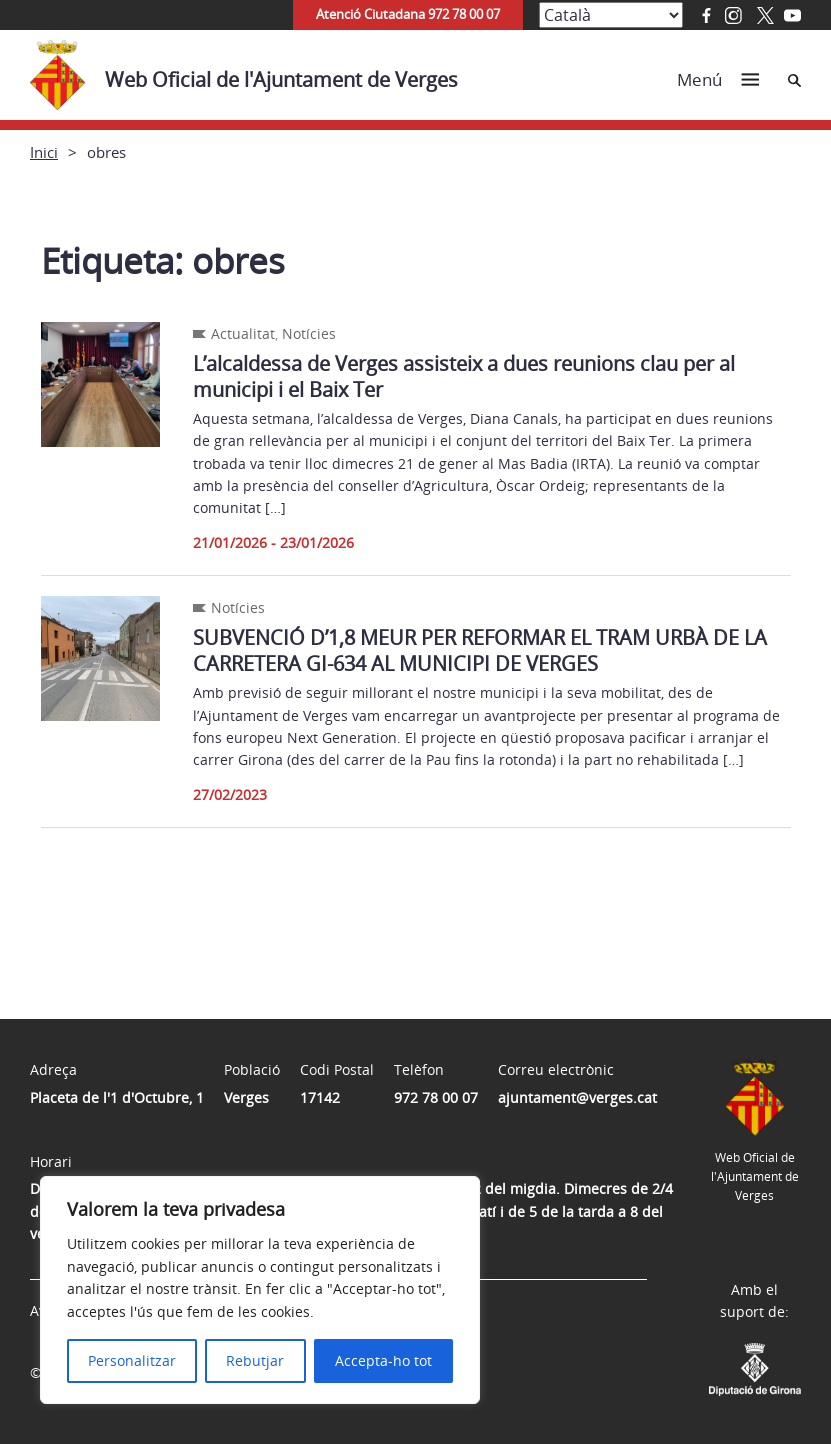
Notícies (309, 333)
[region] (260, 1290)
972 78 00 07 (436, 1097)
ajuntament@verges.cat (577, 1097)
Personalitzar (132, 1360)
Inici (44, 152)
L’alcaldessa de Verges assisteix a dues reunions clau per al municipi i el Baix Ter (464, 376)
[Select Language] (611, 15)
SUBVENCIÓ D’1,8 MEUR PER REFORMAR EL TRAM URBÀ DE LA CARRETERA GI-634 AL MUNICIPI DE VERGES (480, 650)
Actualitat (243, 333)
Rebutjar (255, 1360)
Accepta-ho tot (383, 1360)
